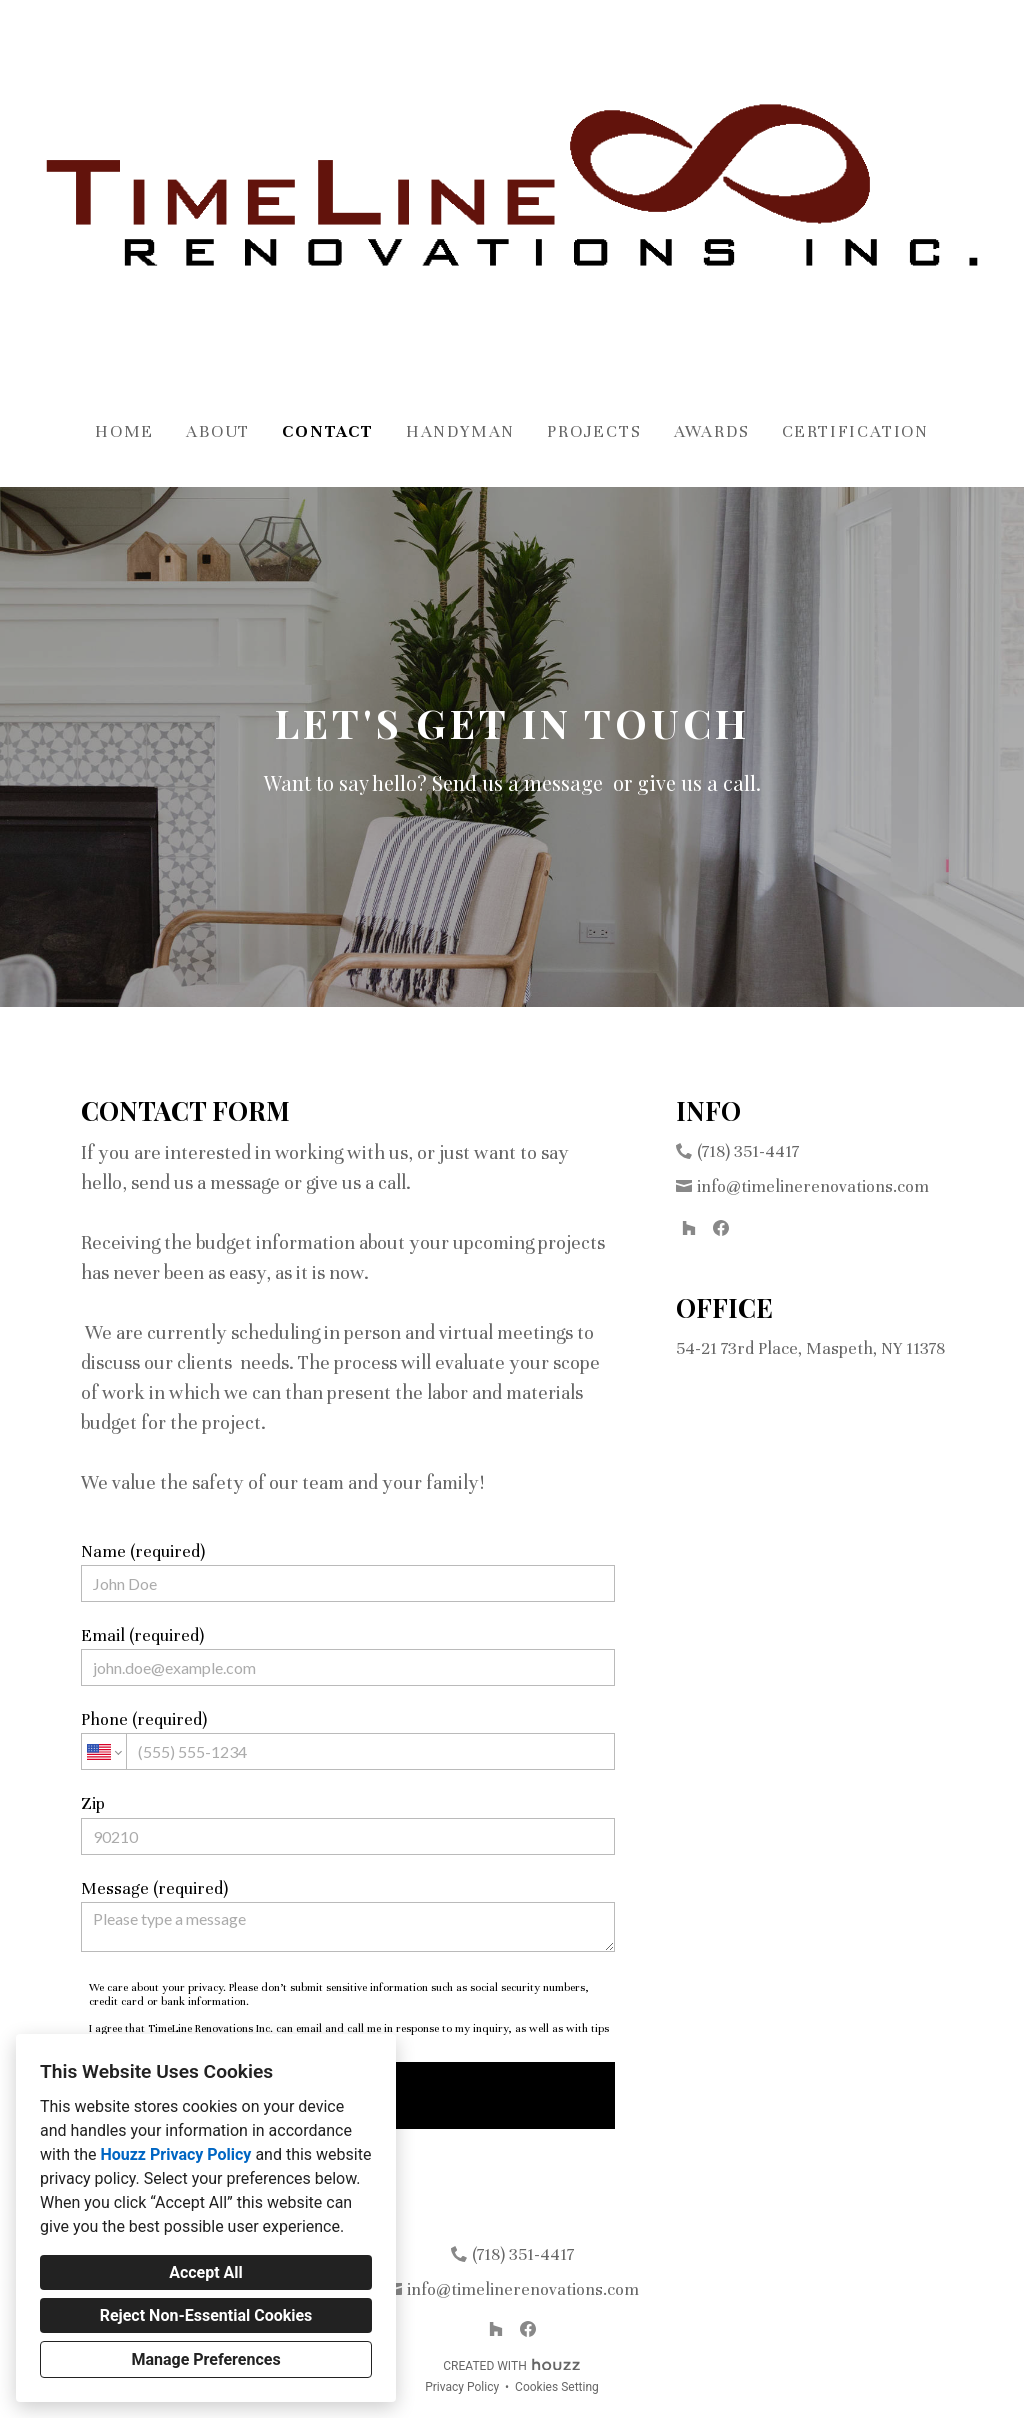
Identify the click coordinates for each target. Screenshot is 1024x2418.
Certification (855, 431)
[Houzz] (689, 1228)
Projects (594, 431)
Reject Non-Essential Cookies (206, 2315)
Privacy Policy (462, 2387)
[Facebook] (721, 1228)
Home (124, 431)
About (218, 431)
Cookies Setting (557, 2387)
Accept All (206, 2272)
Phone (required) (348, 1739)
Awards (712, 431)
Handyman (460, 431)
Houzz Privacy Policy (175, 2154)
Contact (328, 431)
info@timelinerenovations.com (813, 1186)
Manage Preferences (205, 2359)
